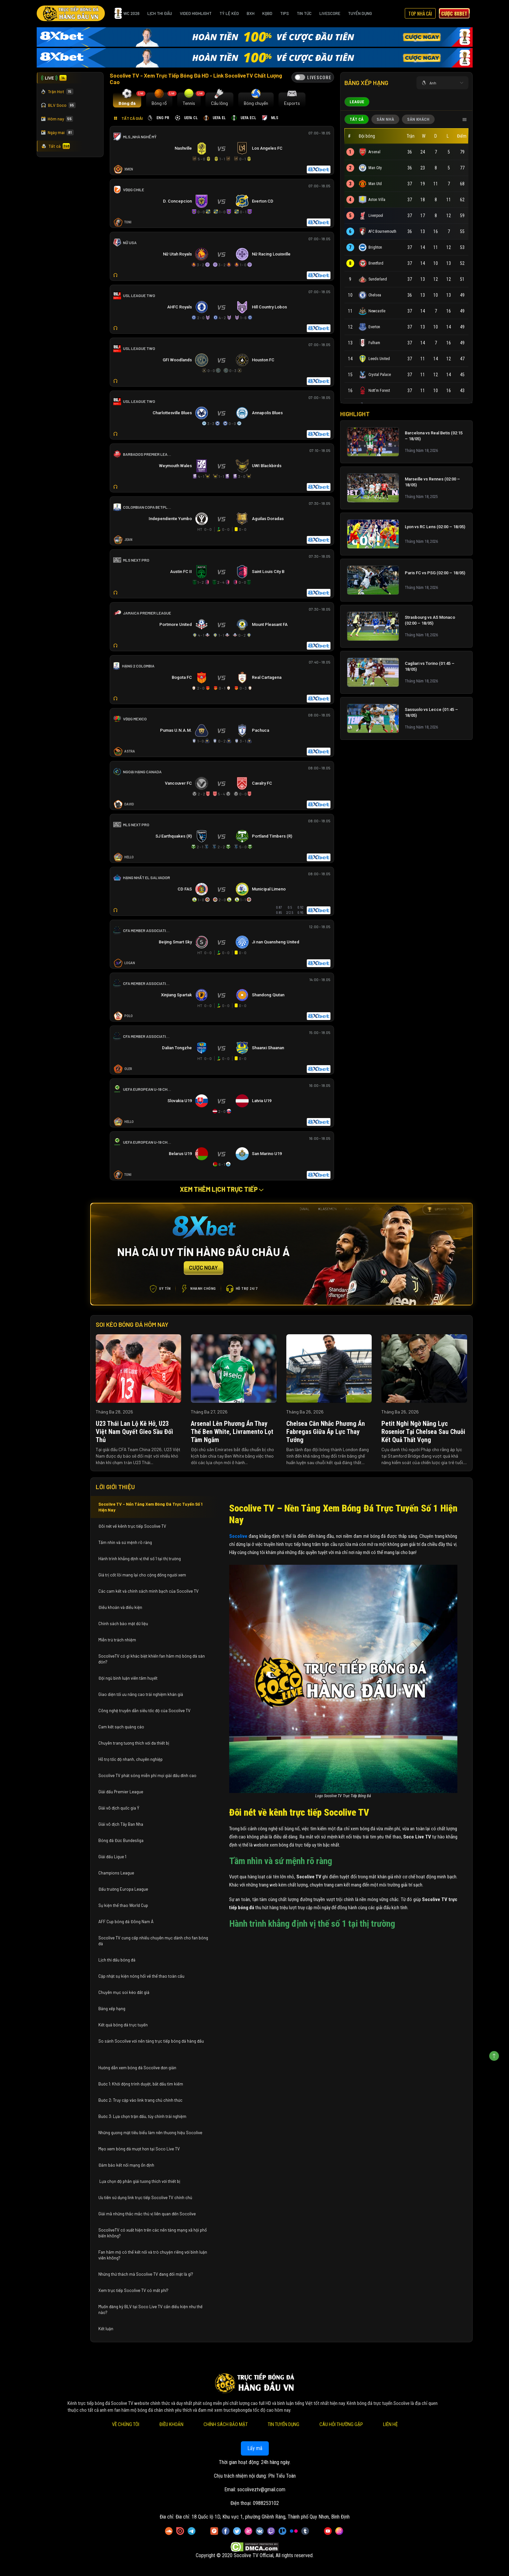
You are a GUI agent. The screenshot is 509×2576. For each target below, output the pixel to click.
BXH (251, 13)
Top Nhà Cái (420, 13)
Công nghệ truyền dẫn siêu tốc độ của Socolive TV (144, 1710)
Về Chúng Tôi (125, 2424)
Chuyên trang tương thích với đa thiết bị (134, 1743)
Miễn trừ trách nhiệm (117, 1639)
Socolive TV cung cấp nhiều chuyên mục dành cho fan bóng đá (153, 1940)
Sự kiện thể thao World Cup (123, 1905)
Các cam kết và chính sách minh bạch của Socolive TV (148, 1591)
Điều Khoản (171, 2424)
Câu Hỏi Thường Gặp (341, 2424)
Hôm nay (57, 119)
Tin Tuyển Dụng (283, 2424)
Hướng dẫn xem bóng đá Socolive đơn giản (137, 2067)
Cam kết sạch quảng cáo (121, 1726)
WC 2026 (127, 13)
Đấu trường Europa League (123, 1889)
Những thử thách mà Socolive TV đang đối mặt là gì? (145, 2274)
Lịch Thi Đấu (159, 13)
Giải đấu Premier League (120, 1791)
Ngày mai (57, 132)
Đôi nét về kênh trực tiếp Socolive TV (132, 1526)
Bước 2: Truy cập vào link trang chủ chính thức (140, 2100)
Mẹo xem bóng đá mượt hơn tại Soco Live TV (139, 2148)
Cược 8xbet (454, 13)
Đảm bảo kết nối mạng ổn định (126, 2165)
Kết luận (105, 2328)
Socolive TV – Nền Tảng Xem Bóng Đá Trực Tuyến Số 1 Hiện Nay (150, 1506)
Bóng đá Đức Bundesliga (120, 1840)
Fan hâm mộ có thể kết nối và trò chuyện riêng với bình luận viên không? (152, 2254)
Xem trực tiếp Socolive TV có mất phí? (133, 2290)
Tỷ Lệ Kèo (229, 13)
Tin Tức (304, 13)
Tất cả (55, 146)
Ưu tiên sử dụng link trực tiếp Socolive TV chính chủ (145, 2197)
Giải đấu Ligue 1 (112, 1856)
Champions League (116, 1872)
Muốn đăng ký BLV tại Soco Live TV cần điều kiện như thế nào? (150, 2309)
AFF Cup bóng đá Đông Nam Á (126, 1921)
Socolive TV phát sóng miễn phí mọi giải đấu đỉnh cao (147, 1775)
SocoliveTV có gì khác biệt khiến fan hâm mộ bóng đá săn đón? (151, 1658)
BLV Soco (58, 105)
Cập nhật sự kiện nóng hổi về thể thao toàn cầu (141, 1976)
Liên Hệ (390, 2424)
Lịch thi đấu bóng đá (116, 1959)
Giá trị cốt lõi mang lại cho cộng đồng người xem (142, 1574)
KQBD (267, 13)
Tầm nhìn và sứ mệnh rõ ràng (125, 1542)
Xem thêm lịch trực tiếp (222, 1189)
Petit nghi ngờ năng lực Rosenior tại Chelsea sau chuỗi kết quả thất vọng (423, 1432)
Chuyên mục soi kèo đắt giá (123, 1992)
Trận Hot (57, 91)
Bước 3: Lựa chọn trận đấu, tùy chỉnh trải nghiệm (142, 2116)
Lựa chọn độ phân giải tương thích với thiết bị (139, 2181)
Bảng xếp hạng (111, 2008)
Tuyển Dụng (360, 13)
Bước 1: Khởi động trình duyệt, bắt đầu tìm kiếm (140, 2083)
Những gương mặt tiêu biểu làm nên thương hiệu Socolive (150, 2132)
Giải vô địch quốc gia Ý (119, 1808)
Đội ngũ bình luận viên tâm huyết (127, 1678)
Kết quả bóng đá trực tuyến (123, 2024)
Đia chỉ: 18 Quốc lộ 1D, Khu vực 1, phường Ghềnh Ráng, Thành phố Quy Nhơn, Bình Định (263, 2517)
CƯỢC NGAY (203, 1267)
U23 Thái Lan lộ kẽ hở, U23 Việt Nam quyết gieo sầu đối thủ (134, 1432)
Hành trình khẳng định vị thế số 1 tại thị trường (139, 1558)
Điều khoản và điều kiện (120, 1607)
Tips (284, 13)
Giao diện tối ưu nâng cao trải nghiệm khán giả (140, 1694)
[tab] (127, 100)
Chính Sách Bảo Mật (225, 2424)
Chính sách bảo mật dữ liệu (123, 1623)
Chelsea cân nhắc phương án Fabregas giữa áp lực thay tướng (325, 1432)
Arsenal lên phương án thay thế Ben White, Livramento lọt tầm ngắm (232, 1432)
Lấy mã (254, 2448)
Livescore (329, 13)
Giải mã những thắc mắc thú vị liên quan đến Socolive (147, 2213)
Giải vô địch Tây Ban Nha (120, 1824)
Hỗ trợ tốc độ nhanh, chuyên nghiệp (130, 1759)
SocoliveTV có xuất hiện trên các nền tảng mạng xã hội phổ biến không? (152, 2232)
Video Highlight (196, 13)
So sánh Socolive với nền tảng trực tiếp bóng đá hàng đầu (151, 2041)
